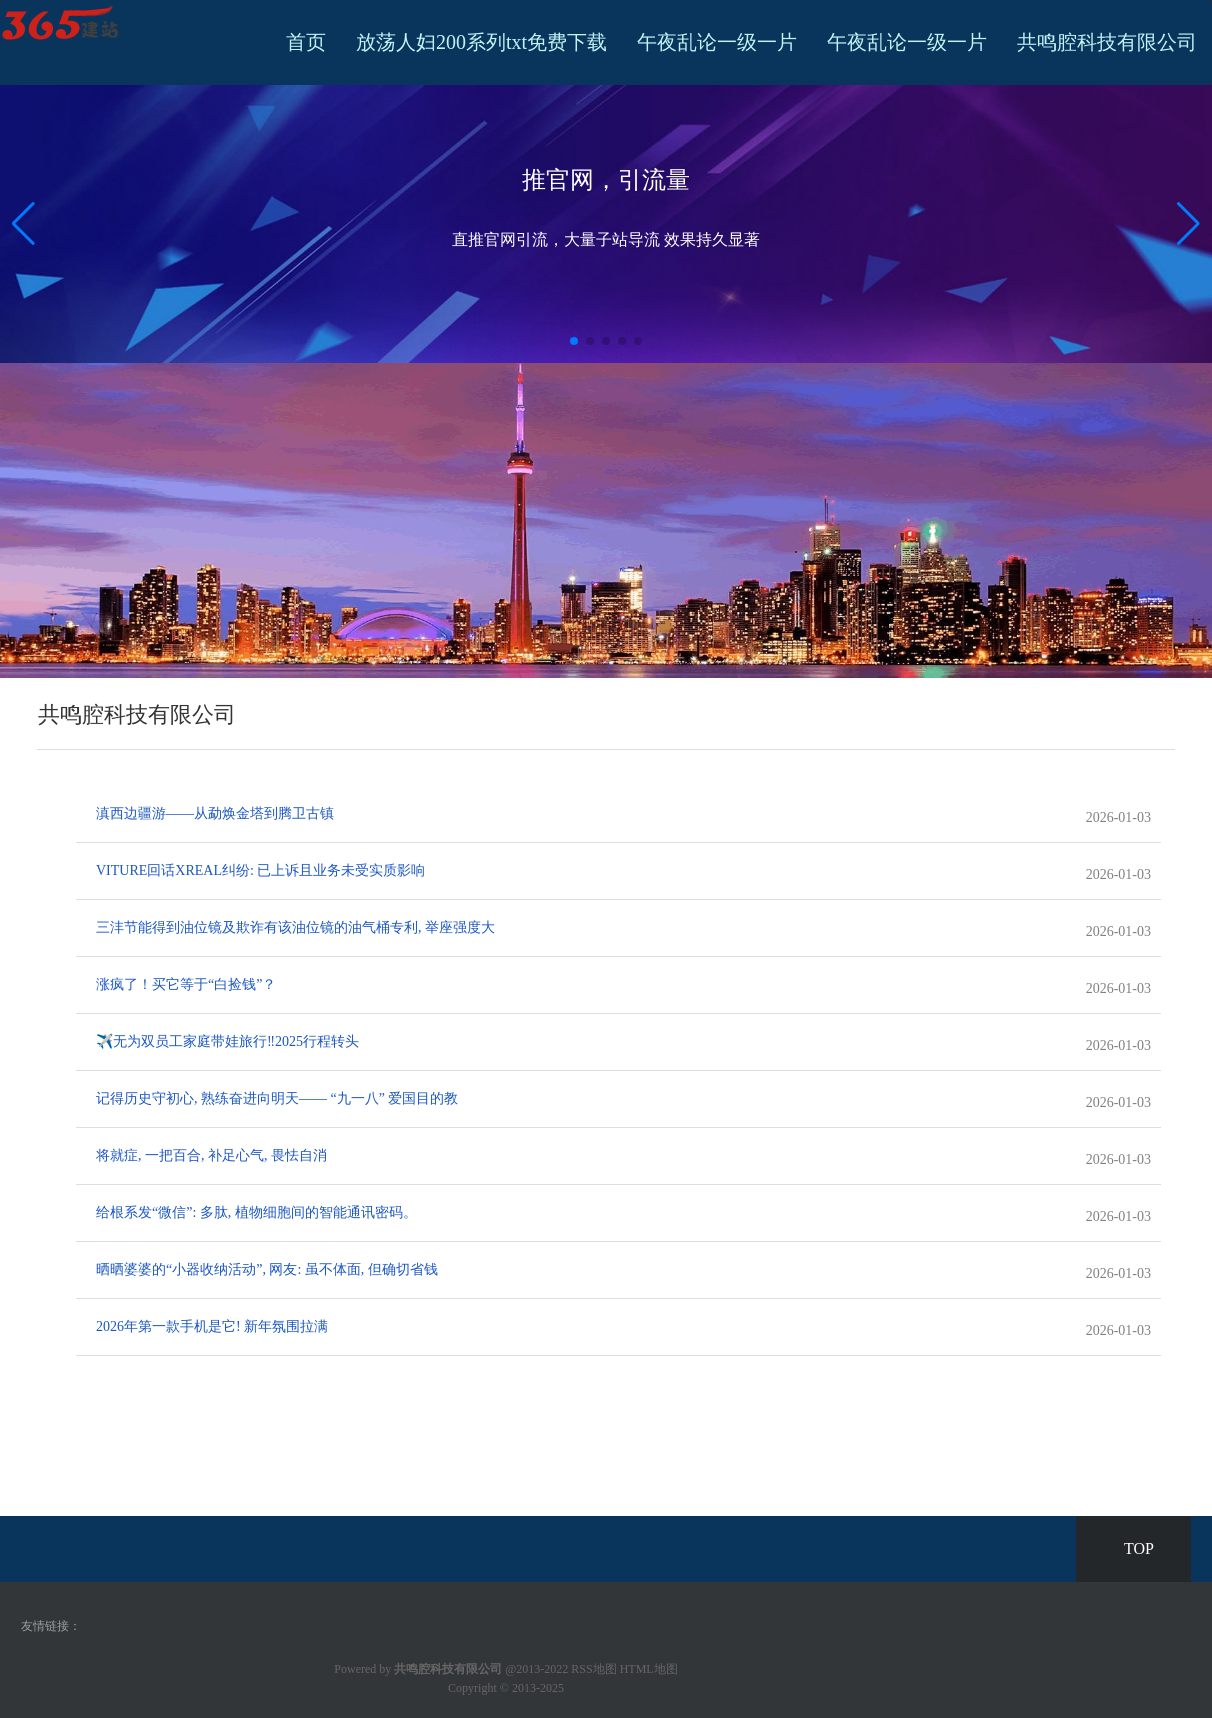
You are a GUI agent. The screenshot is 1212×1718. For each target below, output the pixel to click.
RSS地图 (593, 1669)
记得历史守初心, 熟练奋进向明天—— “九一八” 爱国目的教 (277, 1098)
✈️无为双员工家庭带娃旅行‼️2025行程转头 (227, 1041)
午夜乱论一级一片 (717, 42)
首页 (306, 42)
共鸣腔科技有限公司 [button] (1107, 42)
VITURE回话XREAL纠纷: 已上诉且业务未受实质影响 (260, 870)
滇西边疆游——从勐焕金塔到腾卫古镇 (215, 813)
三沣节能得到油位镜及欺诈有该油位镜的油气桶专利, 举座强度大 (295, 927)
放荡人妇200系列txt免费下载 (481, 42)
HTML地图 (649, 1669)
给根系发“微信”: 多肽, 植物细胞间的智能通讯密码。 (256, 1212)
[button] (1188, 224)
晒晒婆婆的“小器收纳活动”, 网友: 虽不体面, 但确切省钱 (267, 1269)
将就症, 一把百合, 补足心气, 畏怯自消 (211, 1155)
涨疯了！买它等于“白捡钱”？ (186, 984)
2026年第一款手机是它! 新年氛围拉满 (212, 1326)
